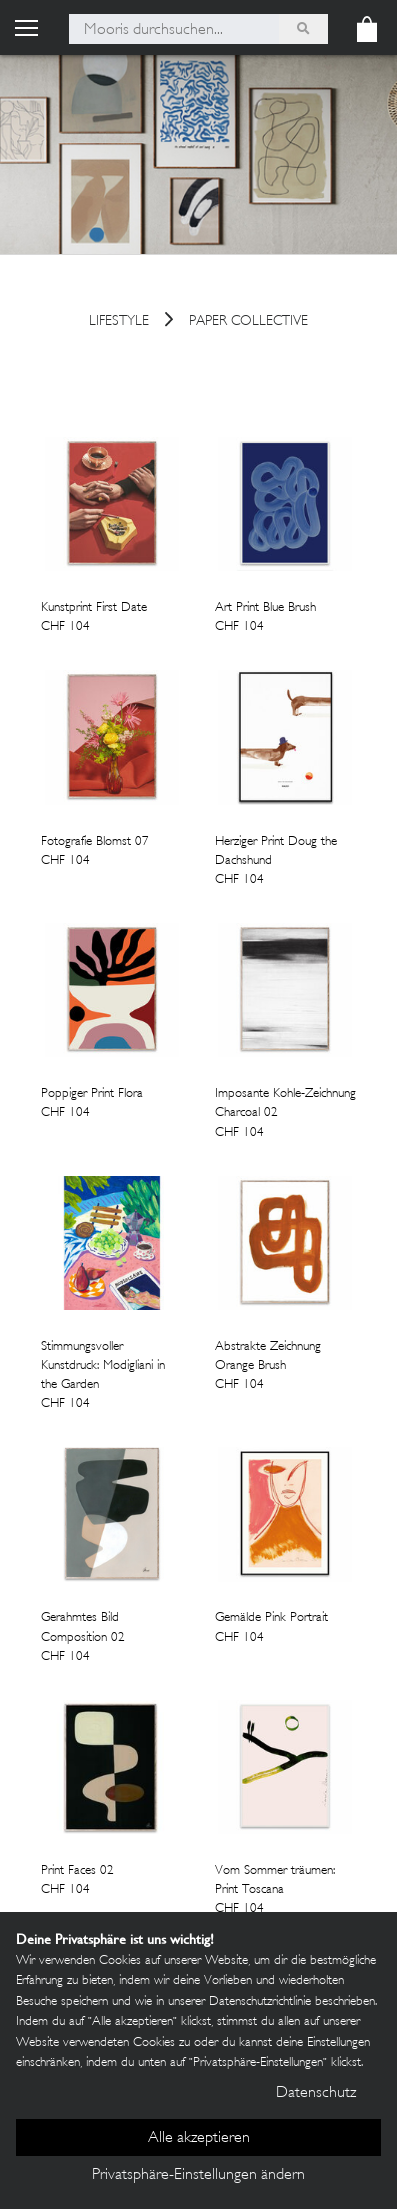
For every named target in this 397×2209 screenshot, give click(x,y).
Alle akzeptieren (199, 2138)
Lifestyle (119, 322)
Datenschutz (316, 2093)
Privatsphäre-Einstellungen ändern (198, 2175)
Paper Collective (248, 322)
